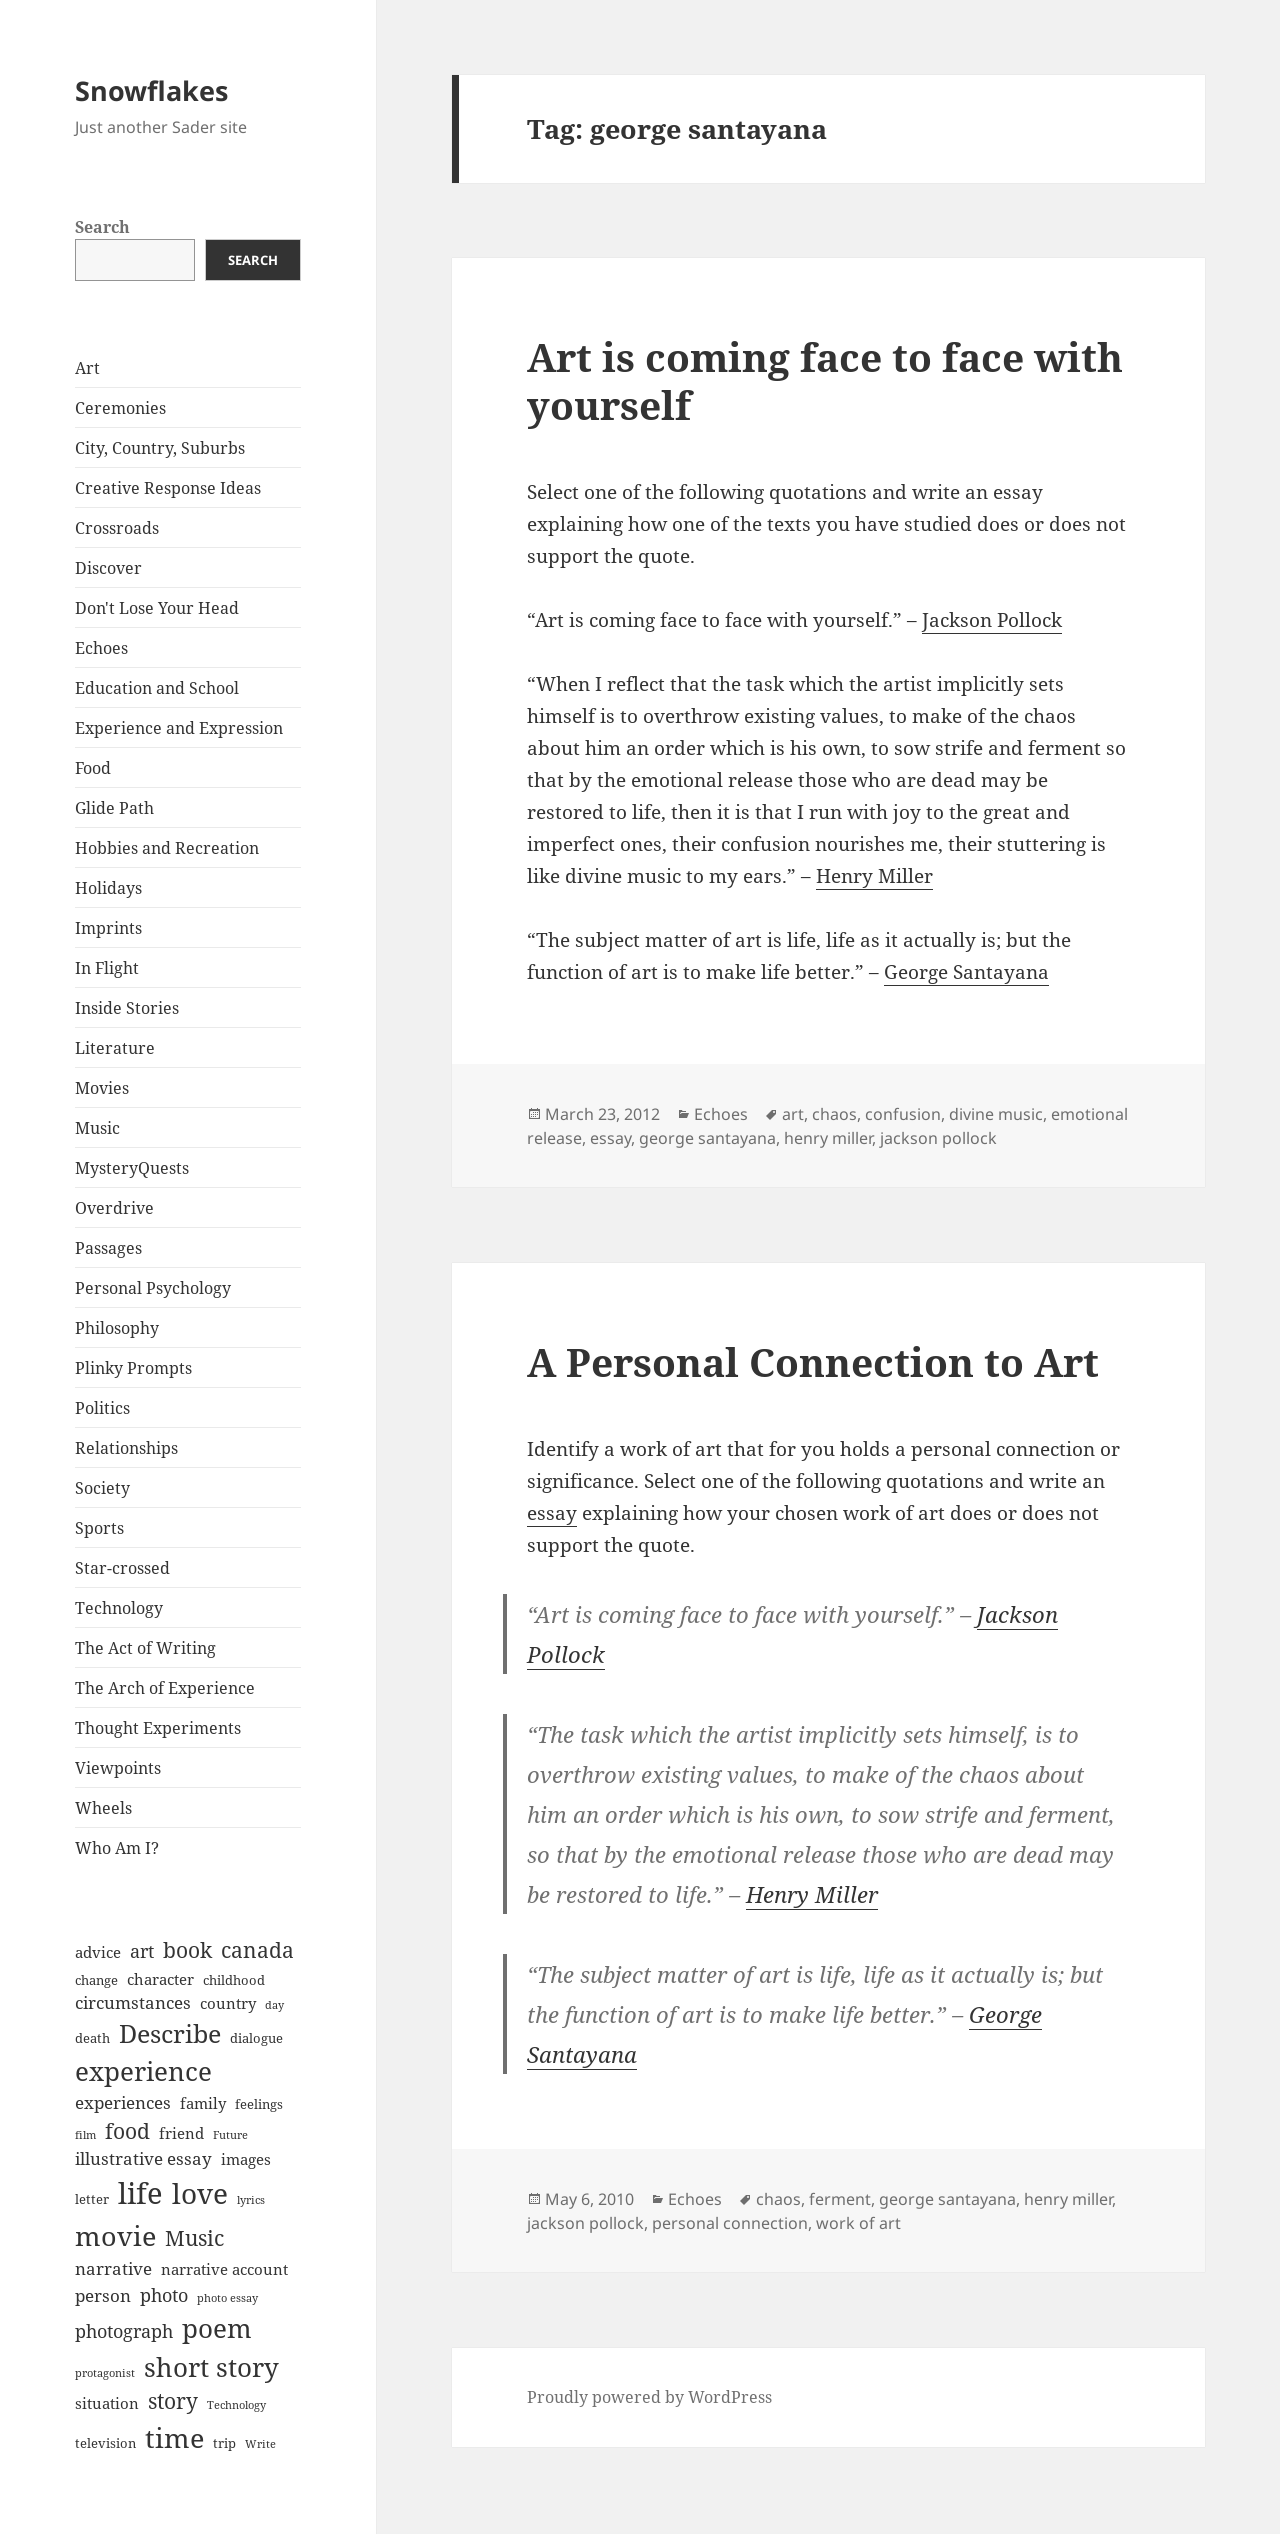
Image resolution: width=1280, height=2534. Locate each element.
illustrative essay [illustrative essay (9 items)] (143, 2158)
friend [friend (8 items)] (181, 2133)
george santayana (707, 1138)
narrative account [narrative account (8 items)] (224, 2269)
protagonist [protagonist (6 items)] (105, 2373)
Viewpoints (118, 1768)
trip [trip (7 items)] (224, 2443)
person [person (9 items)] (103, 2295)
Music (97, 1128)
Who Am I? (117, 1848)
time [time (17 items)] (174, 2437)
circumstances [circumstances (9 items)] (133, 2002)
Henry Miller (874, 876)
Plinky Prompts (133, 1368)
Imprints (108, 928)
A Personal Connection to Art (813, 1361)
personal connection (730, 2223)
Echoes (101, 648)
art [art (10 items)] (142, 1951)
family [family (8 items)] (203, 2103)
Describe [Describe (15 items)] (170, 2033)
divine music (996, 1114)
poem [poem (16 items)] (217, 2328)
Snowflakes (151, 90)
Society (102, 1488)
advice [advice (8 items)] (98, 1952)
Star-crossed (122, 1568)
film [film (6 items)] (85, 2135)
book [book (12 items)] (187, 1950)
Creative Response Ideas (168, 488)
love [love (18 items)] (200, 2193)
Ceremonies (120, 408)
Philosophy (117, 1328)
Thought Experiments (158, 1728)
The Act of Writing (145, 1648)
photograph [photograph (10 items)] (124, 2331)
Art (87, 368)
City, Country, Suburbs (160, 448)
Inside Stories (127, 1008)
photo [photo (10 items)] (164, 2295)
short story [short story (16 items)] (211, 2367)
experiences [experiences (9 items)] (123, 2102)
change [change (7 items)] (96, 1980)
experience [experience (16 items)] (143, 2071)
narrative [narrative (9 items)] (113, 2268)
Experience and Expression (179, 728)
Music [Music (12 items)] (194, 2238)
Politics (102, 1408)
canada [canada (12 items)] (257, 1950)
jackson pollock (938, 1138)
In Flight (107, 968)
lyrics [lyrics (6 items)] (251, 2200)
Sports (99, 1528)
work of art (858, 2223)
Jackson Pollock (992, 620)
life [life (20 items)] (140, 2193)
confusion (903, 1114)
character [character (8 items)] (160, 1979)
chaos (834, 1114)
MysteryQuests (132, 1168)
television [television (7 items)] (105, 2443)
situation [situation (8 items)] (107, 2403)
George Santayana (966, 972)
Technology (119, 1608)
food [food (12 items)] (127, 2131)
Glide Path (114, 808)
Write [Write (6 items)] (260, 2444)
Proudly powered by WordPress (649, 2397)
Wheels (103, 1808)
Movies (102, 1088)
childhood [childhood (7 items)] (234, 1980)
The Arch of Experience (165, 1688)
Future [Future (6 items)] (230, 2135)
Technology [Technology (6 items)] (236, 2405)
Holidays (108, 888)
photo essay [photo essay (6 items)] (227, 2298)
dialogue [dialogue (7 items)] (256, 2038)
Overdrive (114, 1208)
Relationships (126, 1448)
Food (93, 768)
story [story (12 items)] (173, 2401)
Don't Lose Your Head (157, 608)
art (793, 1114)
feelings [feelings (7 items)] (259, 2104)
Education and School (157, 688)
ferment (840, 2199)
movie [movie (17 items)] (115, 2235)
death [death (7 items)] (92, 2038)
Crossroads (117, 528)
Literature (115, 1048)
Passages (108, 1248)
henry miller (828, 1138)
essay (610, 1138)
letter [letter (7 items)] (92, 2199)
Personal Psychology (153, 1288)
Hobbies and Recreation (167, 848)
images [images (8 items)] (246, 2159)
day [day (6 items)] (274, 2005)
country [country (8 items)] (228, 2003)
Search (102, 227)
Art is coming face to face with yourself (825, 380)
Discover (108, 568)
